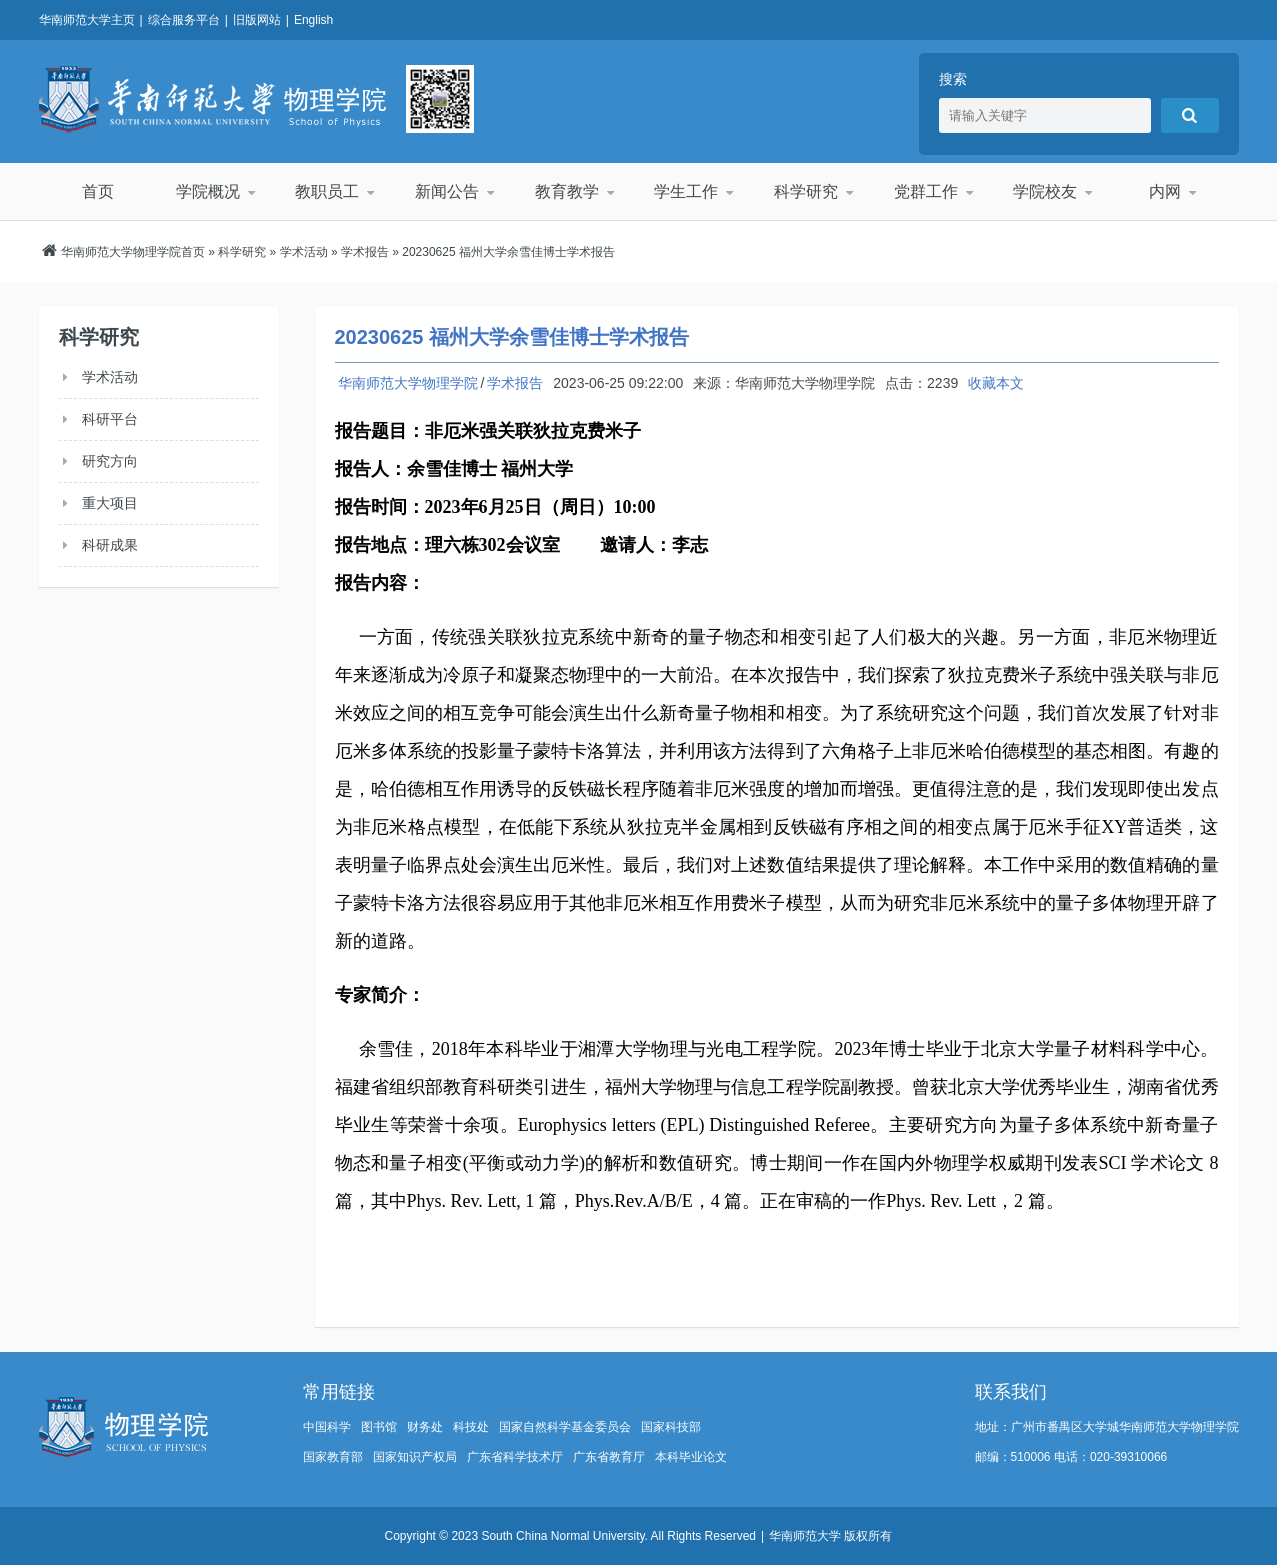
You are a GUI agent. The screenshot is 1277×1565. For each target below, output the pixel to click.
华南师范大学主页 (87, 20)
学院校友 (1045, 191)
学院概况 (208, 191)
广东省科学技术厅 (515, 1457)
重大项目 (110, 503)
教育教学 (567, 191)
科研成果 (110, 545)
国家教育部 (333, 1457)
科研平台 (110, 419)
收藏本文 (996, 383)
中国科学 (327, 1427)
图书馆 (379, 1427)
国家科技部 (671, 1427)
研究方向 (110, 461)
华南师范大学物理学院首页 (133, 252)
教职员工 (327, 191)
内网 (1165, 191)
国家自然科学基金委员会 (565, 1427)
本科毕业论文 (691, 1457)
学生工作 (686, 191)
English (313, 20)
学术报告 (365, 252)
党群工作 (926, 191)
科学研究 (806, 191)
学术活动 (304, 252)
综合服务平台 (184, 20)
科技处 (471, 1427)
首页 (98, 191)
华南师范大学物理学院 (212, 99)
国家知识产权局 (415, 1457)
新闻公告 (447, 191)
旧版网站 (257, 20)
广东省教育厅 (609, 1457)
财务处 (425, 1427)
